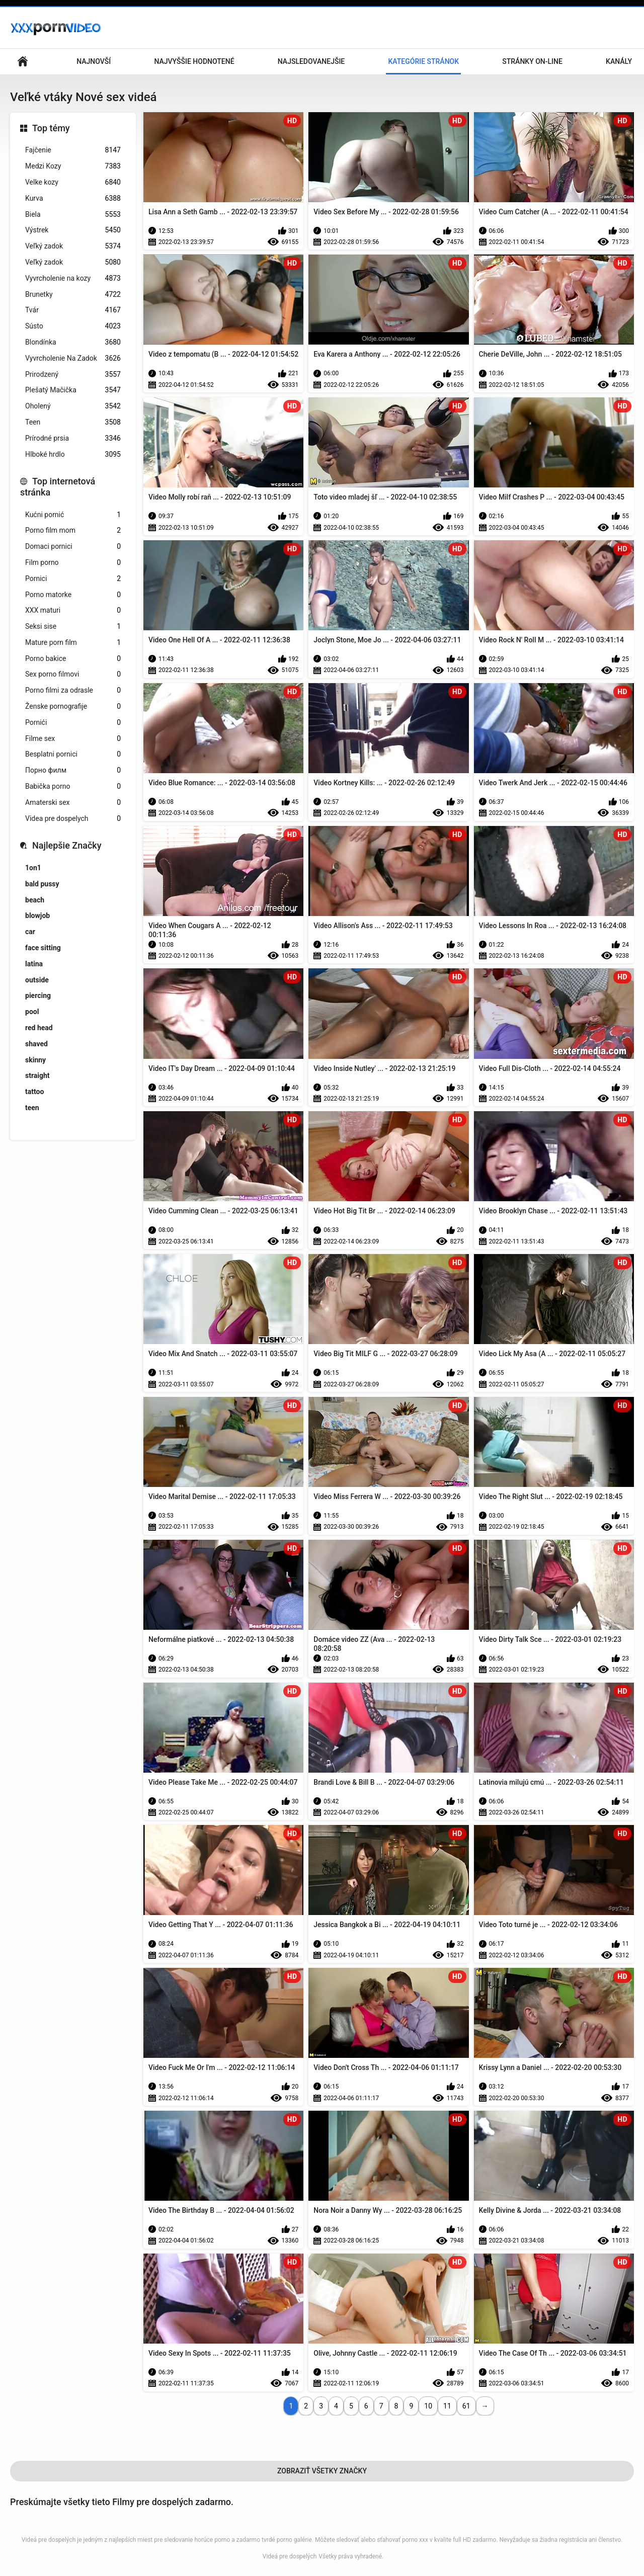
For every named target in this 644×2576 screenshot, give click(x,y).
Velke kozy (73, 182)
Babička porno (73, 786)
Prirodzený (73, 374)
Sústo (73, 326)
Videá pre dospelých (290, 2556)
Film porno (73, 562)
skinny (35, 1060)
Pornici (73, 578)
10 (428, 2406)
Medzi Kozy (73, 166)
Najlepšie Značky (66, 845)
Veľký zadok (73, 246)
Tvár (73, 310)
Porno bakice (73, 658)
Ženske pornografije (73, 706)
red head (39, 1028)
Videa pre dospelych (73, 818)
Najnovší (93, 61)
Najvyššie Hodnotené (194, 61)
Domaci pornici (73, 546)
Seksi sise (73, 626)
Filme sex (73, 738)
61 (466, 2406)
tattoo (34, 1092)
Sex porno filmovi (73, 674)
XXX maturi (73, 610)
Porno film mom (73, 530)
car (30, 932)
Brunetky (73, 294)
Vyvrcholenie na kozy (73, 278)
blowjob (37, 915)
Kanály (619, 61)
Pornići (73, 722)
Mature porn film (73, 642)
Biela (73, 214)
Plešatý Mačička (73, 390)
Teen (73, 422)
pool (32, 1012)
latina (34, 964)
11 (447, 2406)
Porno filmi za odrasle (73, 690)
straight (37, 1075)
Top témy (51, 128)
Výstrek (73, 230)
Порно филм (73, 770)
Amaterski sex (73, 802)
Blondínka (73, 342)
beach (34, 900)
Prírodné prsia (73, 438)
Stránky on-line (532, 61)
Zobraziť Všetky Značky (322, 2471)
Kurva (73, 198)
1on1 (33, 868)
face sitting (43, 948)
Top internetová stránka (57, 486)
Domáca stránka (22, 61)
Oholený (73, 406)
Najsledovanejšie (311, 61)
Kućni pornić (73, 515)
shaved (36, 1044)
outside (37, 980)
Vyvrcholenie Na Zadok (73, 358)
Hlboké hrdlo (73, 454)
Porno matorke (73, 595)
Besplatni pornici (73, 754)
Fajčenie (73, 150)
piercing (38, 995)
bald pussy (42, 884)
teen (32, 1108)
